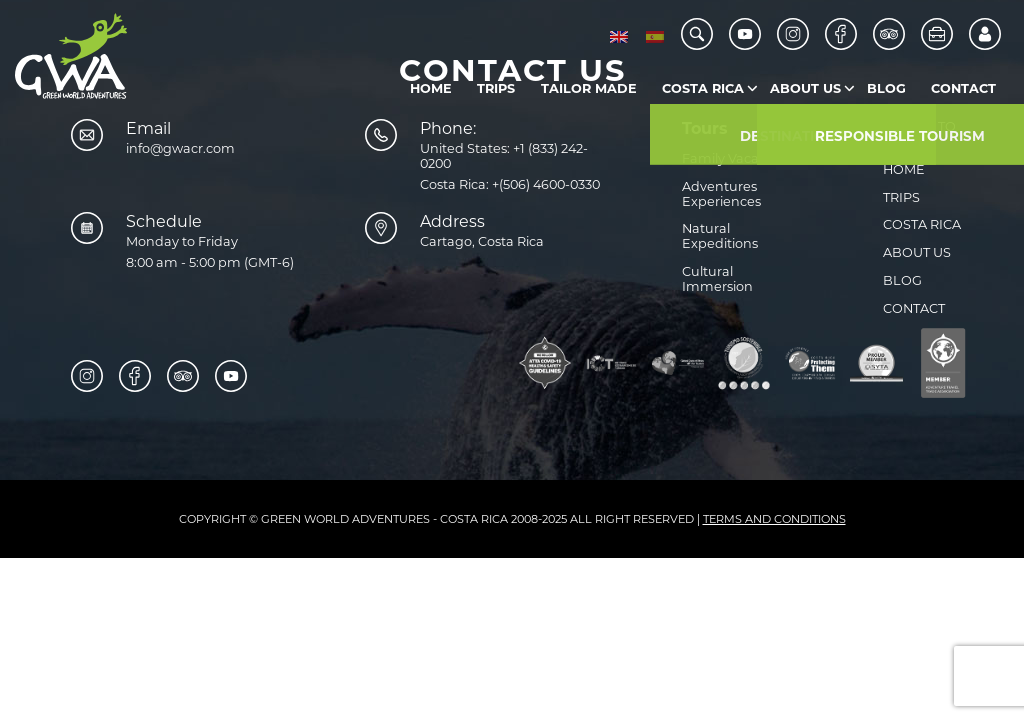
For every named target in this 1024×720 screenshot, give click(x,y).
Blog (886, 88)
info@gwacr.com (180, 148)
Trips (496, 88)
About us (805, 88)
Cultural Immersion (717, 279)
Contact (963, 88)
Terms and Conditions (774, 519)
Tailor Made (589, 88)
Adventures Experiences (721, 194)
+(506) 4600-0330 (546, 184)
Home (431, 88)
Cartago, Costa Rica (482, 241)
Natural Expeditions (720, 236)
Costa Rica (703, 88)
